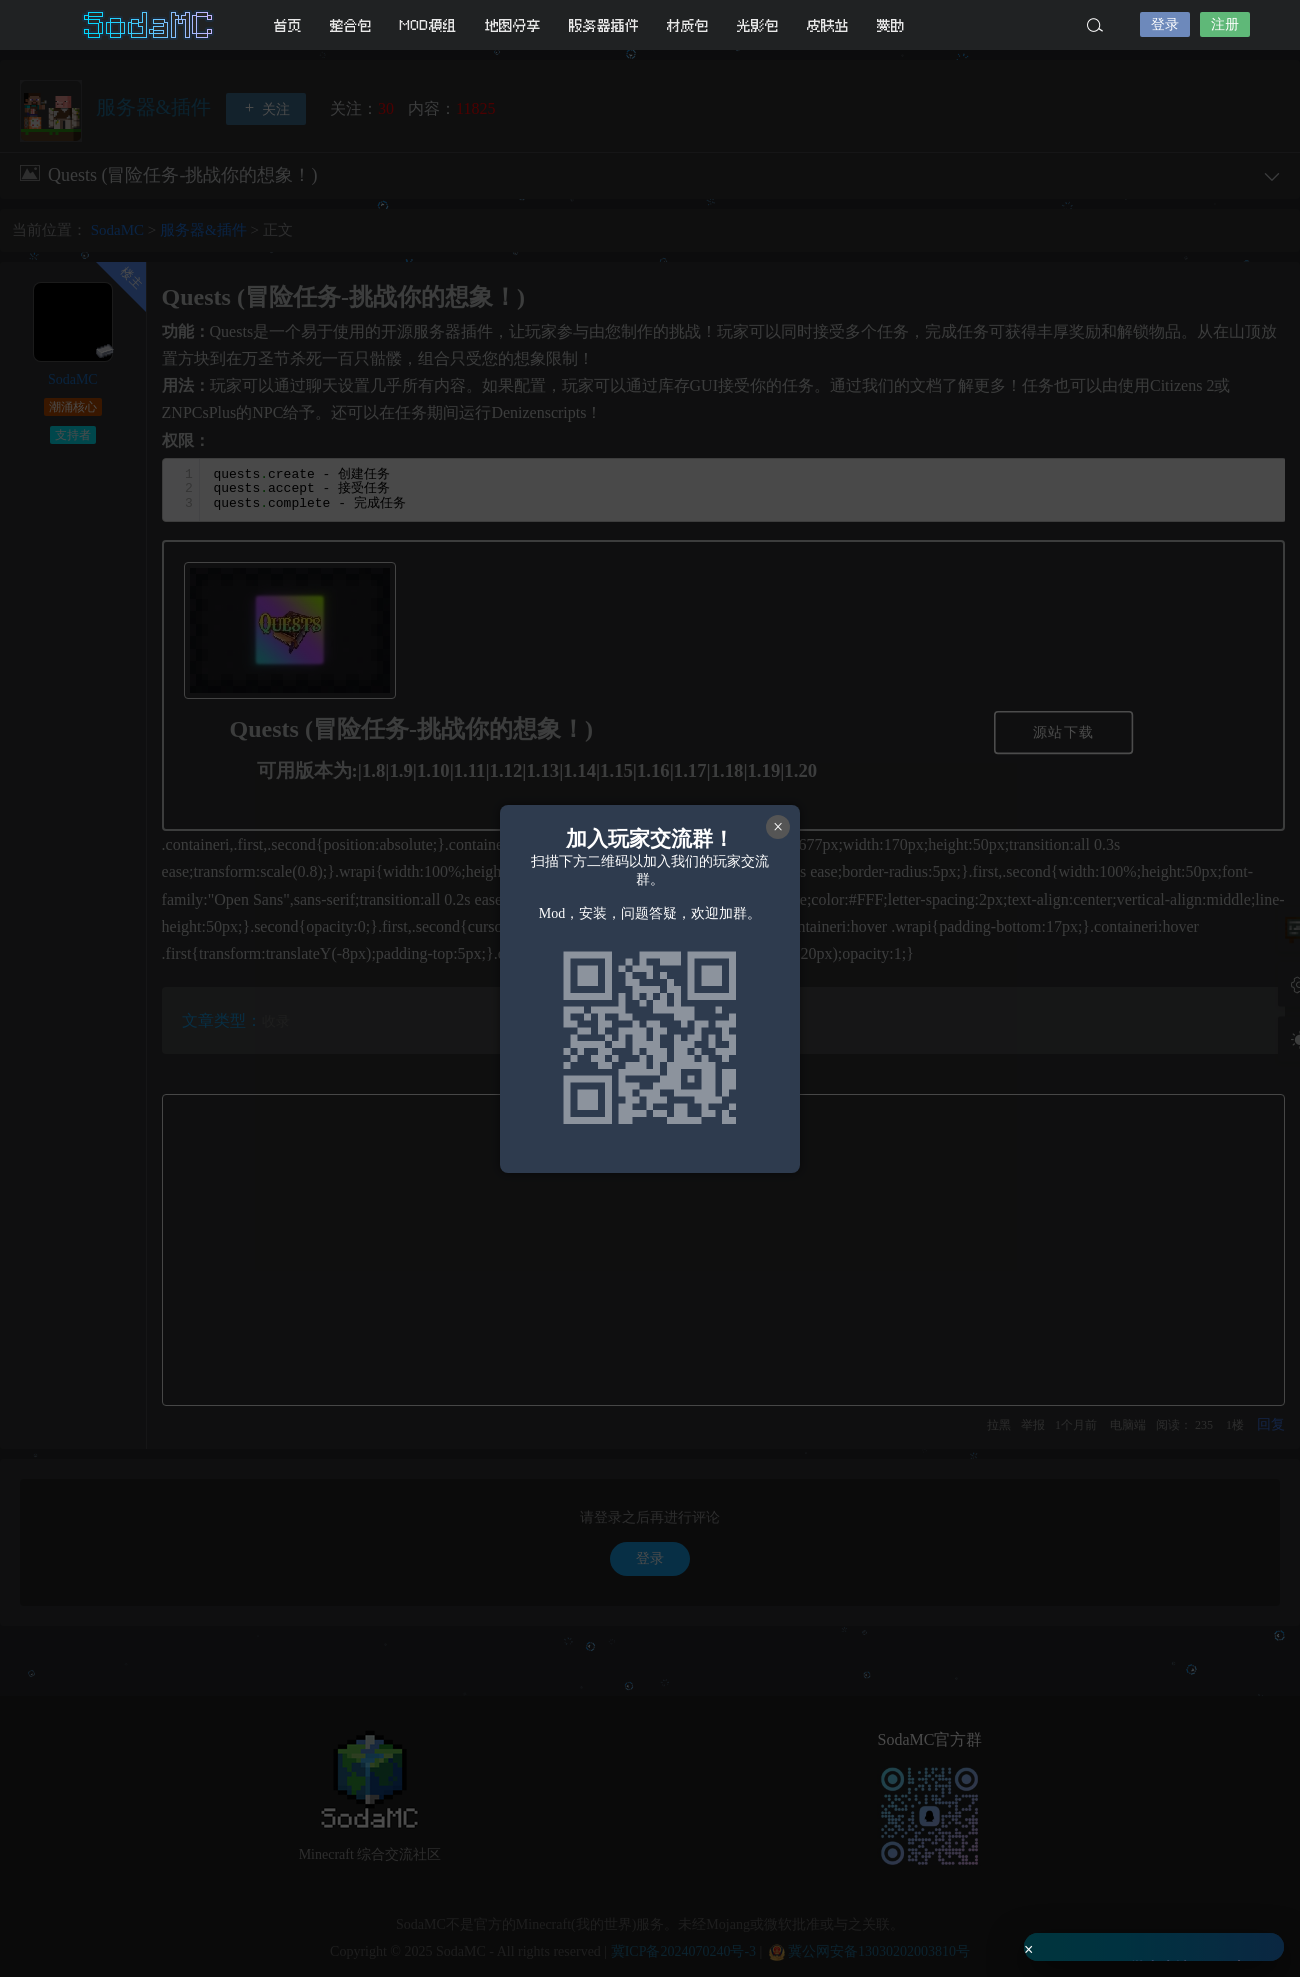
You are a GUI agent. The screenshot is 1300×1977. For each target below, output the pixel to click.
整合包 (351, 25)
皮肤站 (828, 25)
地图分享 (513, 25)
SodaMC (150, 25)
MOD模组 (428, 25)
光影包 (758, 25)
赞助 (891, 25)
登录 (1165, 24)
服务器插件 (604, 25)
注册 (1225, 24)
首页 (288, 25)
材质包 (688, 25)
